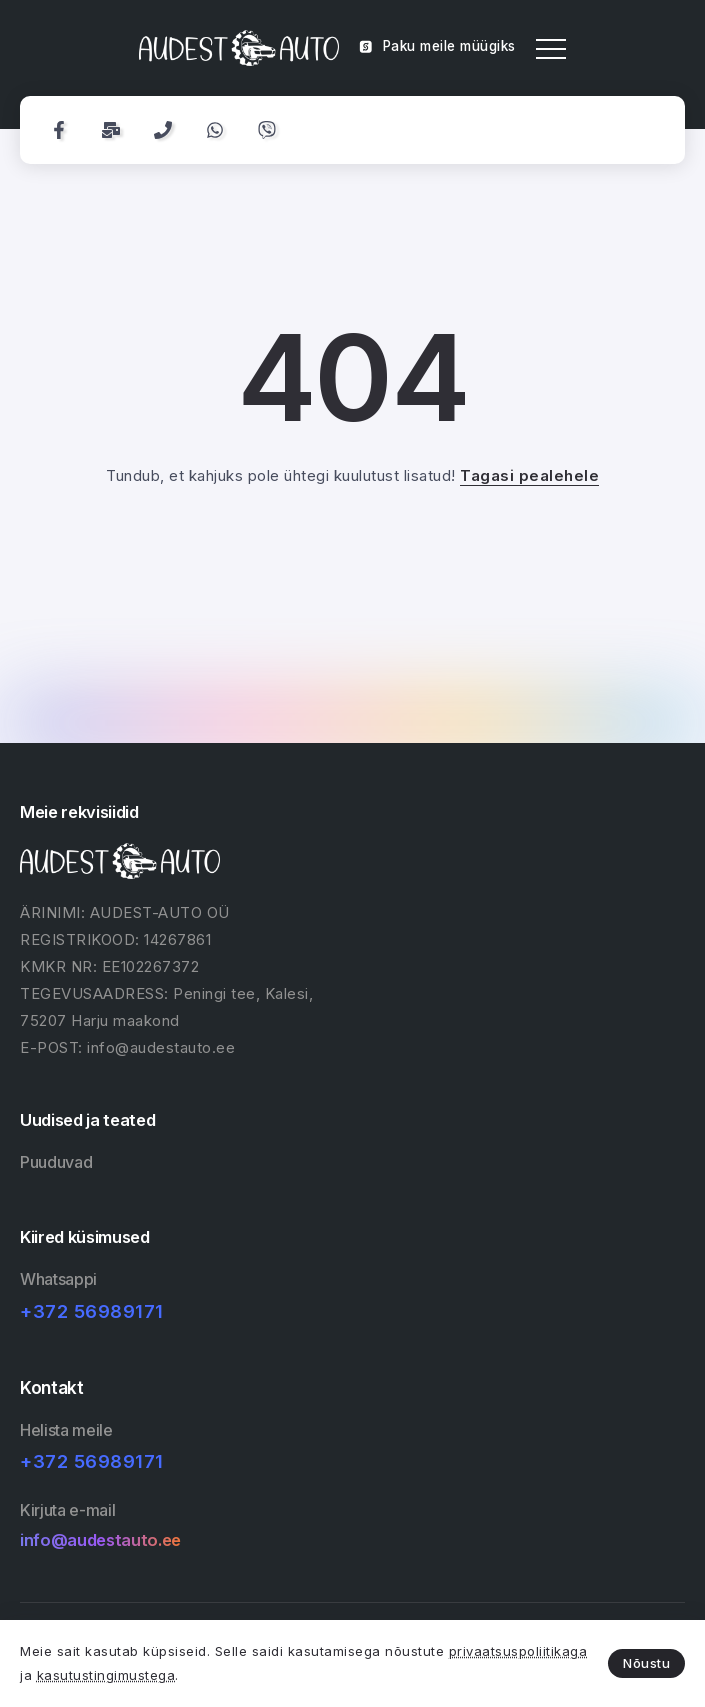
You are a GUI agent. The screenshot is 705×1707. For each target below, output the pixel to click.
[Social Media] (59, 130)
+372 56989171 (92, 1311)
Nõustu (646, 1663)
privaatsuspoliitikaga (518, 1651)
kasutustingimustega (106, 1675)
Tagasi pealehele (529, 475)
